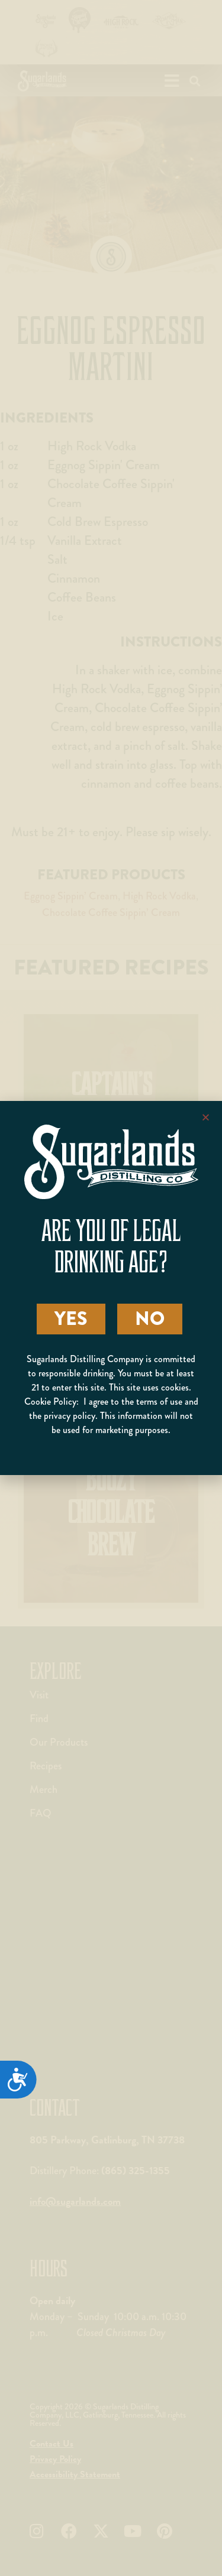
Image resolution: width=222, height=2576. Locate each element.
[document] (111, 1288)
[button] (205, 1117)
